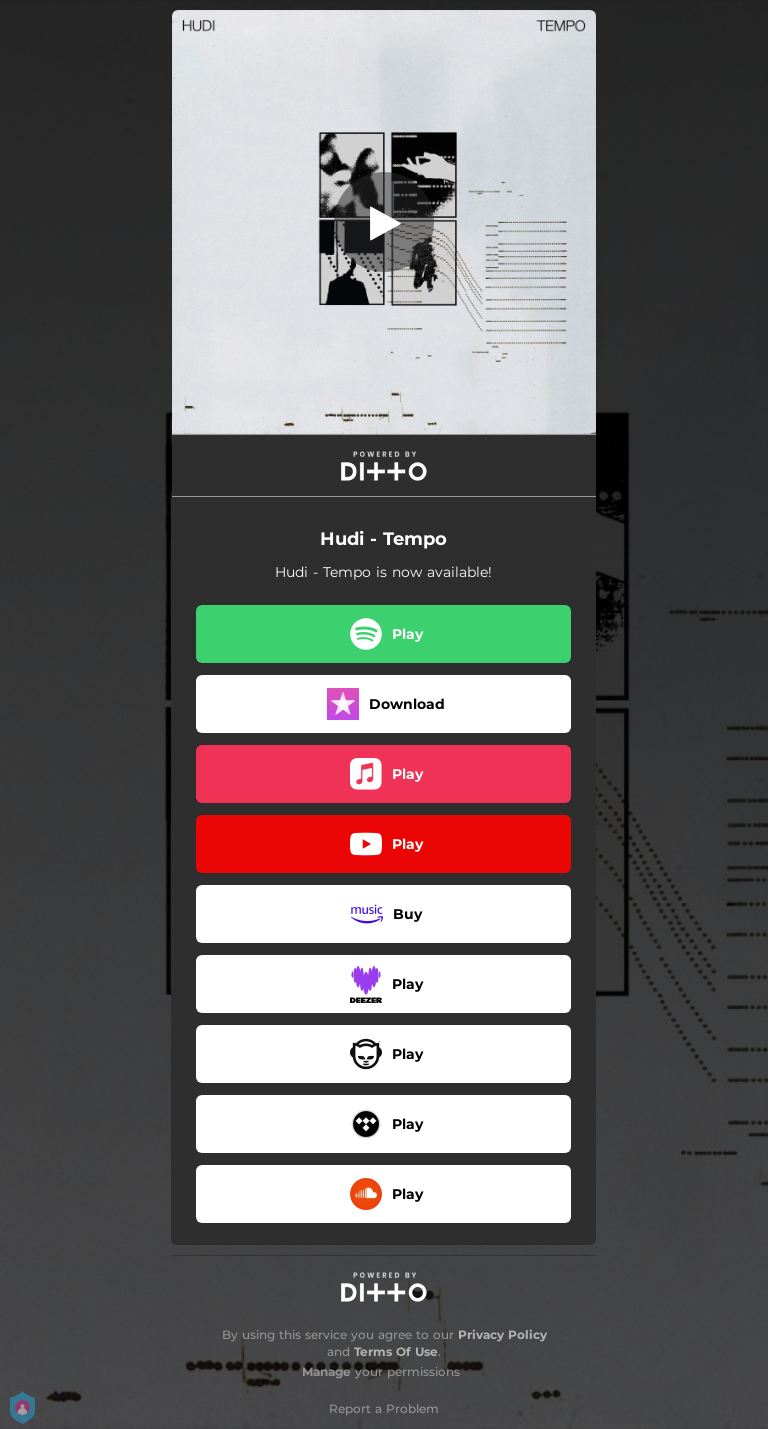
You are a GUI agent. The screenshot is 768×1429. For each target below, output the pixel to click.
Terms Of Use (396, 1351)
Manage (326, 1371)
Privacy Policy (502, 1334)
